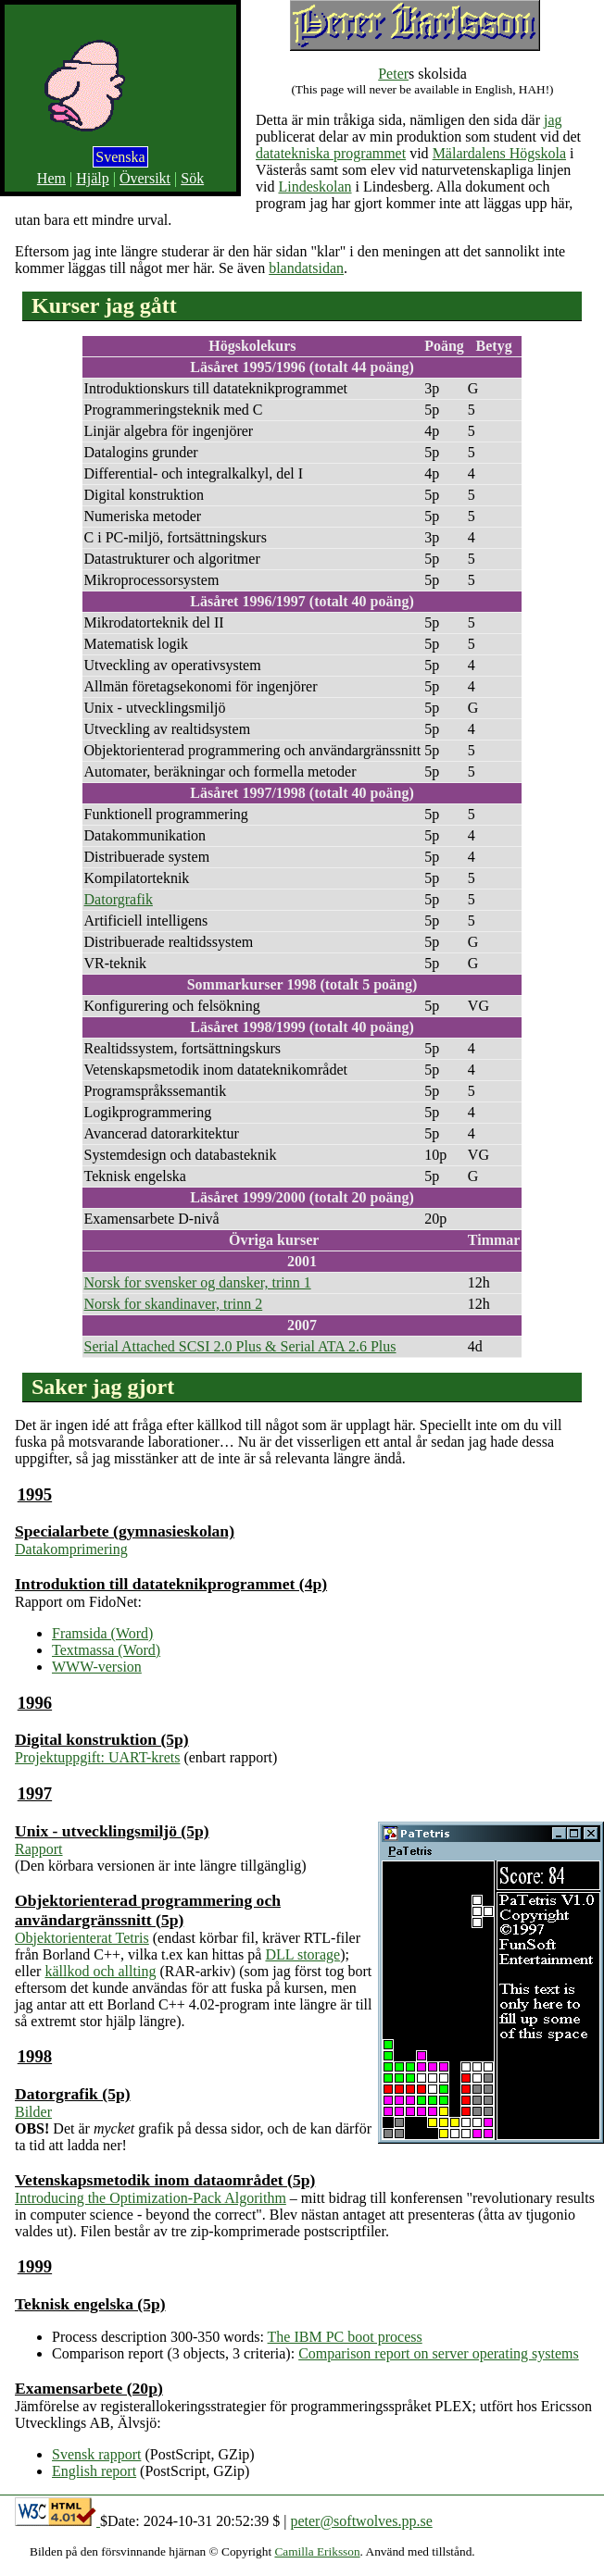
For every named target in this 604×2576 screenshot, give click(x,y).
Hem (51, 178)
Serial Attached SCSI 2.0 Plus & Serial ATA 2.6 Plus (240, 1346)
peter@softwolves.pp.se (361, 2521)
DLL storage (302, 1954)
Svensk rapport (96, 2454)
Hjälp (92, 178)
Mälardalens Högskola (499, 153)
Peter (393, 73)
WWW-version (97, 1666)
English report (94, 2471)
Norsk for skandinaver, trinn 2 (173, 1304)
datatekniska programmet (331, 153)
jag (553, 120)
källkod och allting (100, 1971)
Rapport (39, 1849)
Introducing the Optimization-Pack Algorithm (150, 2198)
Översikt (145, 178)
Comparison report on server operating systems (438, 2353)
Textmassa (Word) (106, 1650)
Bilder (33, 2112)
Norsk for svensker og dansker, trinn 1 (197, 1282)
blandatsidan (306, 268)
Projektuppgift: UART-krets (97, 1757)
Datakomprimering (71, 1549)
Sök (192, 178)
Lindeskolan (314, 186)
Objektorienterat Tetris (82, 1938)
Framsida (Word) (102, 1633)
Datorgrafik (118, 899)
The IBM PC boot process (345, 2337)
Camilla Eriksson (316, 2551)
